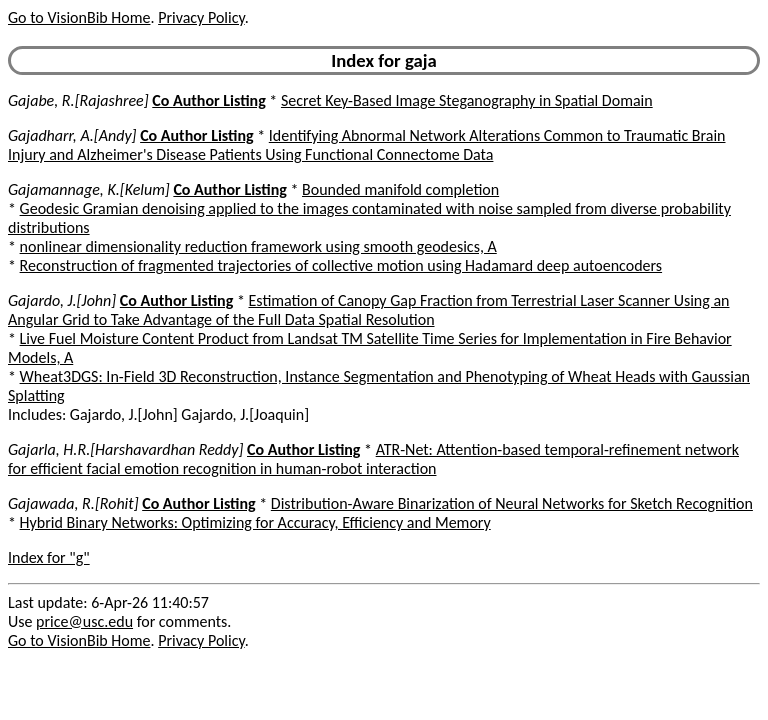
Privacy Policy (201, 17)
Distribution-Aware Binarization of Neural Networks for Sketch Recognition (512, 503)
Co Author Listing (208, 100)
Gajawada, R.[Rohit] (73, 503)
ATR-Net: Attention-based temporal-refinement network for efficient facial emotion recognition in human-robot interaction (373, 459)
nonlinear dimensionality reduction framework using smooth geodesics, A (258, 246)
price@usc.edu (84, 621)
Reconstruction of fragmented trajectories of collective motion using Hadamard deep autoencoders (341, 265)
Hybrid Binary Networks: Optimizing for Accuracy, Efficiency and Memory (255, 522)
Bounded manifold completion (400, 189)
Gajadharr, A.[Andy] (72, 135)
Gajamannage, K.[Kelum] (89, 189)
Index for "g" (49, 557)
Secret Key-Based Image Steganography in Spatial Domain (467, 100)
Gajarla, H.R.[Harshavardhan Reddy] (125, 449)
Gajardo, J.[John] (62, 300)
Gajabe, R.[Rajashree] (78, 100)
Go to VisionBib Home (79, 17)
